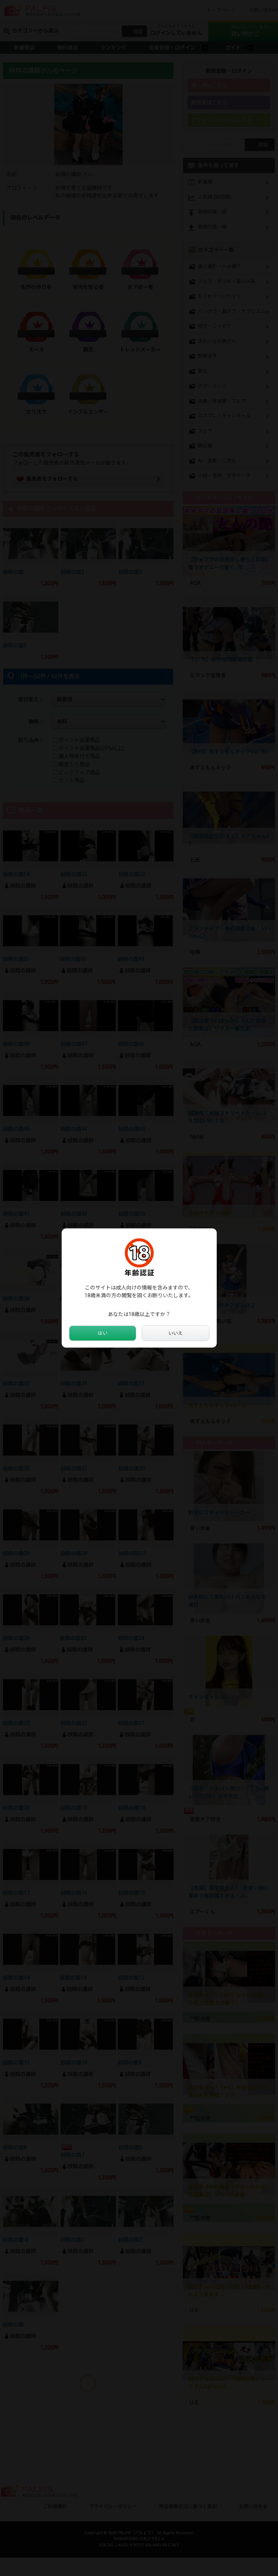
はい (102, 1333)
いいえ (175, 1333)
